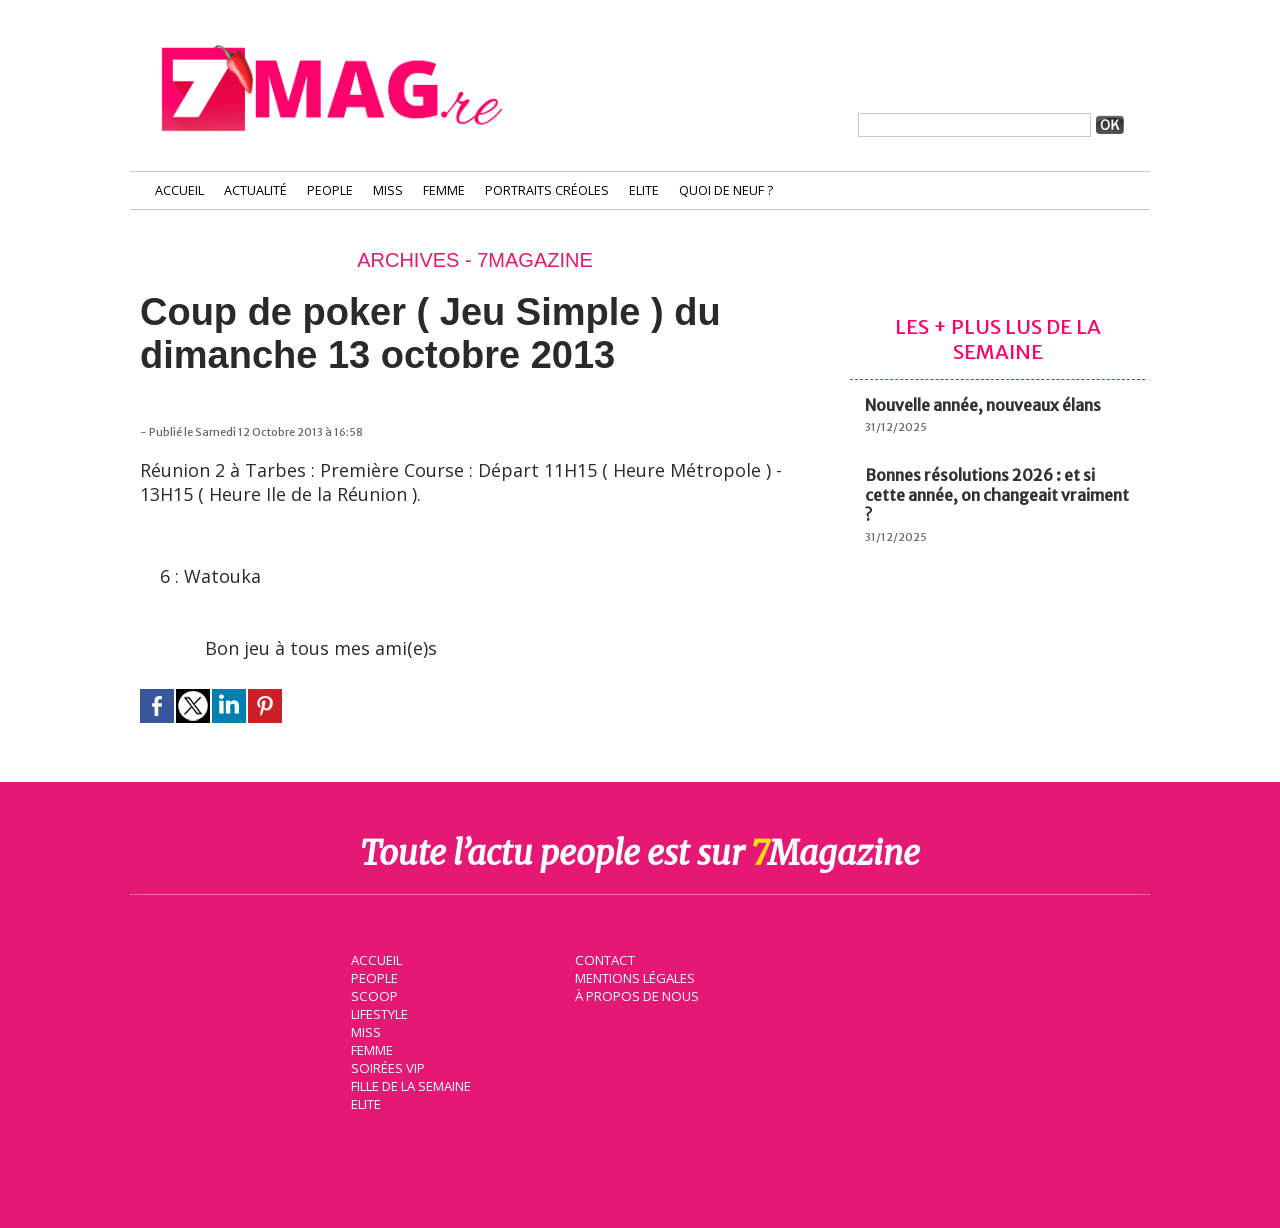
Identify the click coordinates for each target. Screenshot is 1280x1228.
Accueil (179, 190)
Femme (444, 190)
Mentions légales (634, 976)
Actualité (255, 190)
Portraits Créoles (547, 190)
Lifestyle (378, 1012)
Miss (388, 190)
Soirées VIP (386, 1066)
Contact (603, 958)
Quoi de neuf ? (726, 190)
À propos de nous (635, 994)
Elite (644, 190)
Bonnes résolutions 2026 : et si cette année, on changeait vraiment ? (997, 495)
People (330, 190)
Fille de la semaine (410, 1084)
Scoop (372, 994)
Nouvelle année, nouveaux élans (983, 405)
